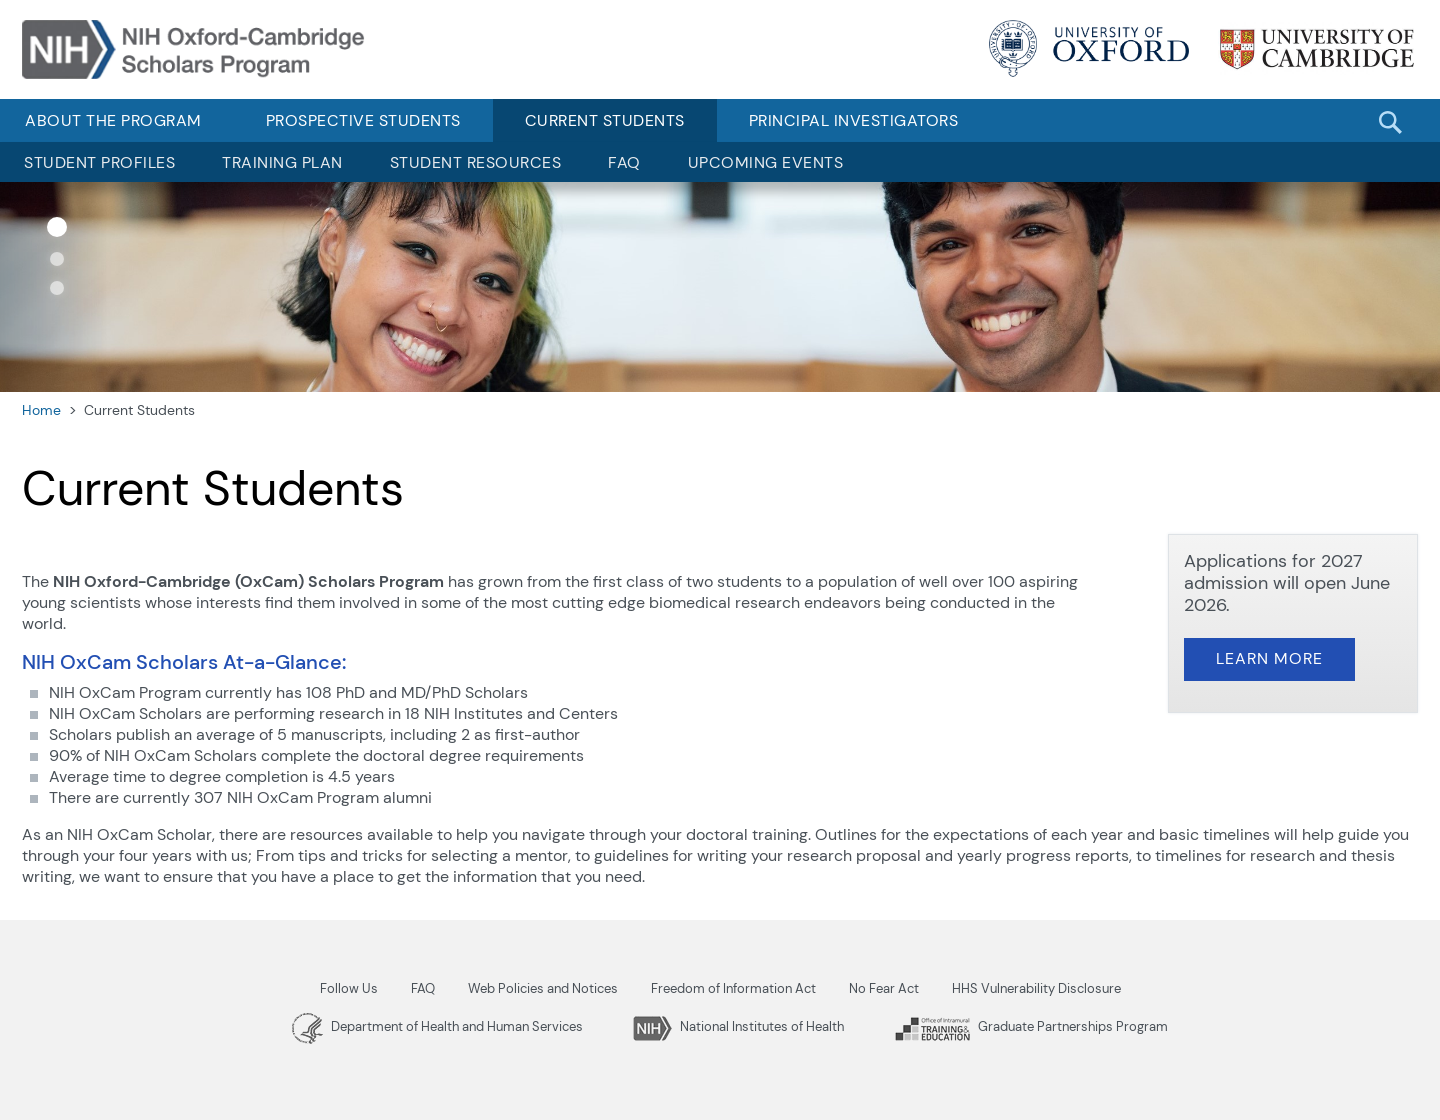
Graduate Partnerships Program (1031, 1026)
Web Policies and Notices (543, 988)
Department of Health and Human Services (437, 1026)
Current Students (605, 120)
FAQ (624, 162)
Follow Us (349, 988)
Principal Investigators (854, 120)
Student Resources (476, 162)
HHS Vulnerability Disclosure (1036, 988)
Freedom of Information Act (733, 988)
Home (41, 410)
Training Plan (282, 162)
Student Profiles (99, 162)
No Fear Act (884, 988)
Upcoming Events (766, 162)
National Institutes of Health (738, 1026)
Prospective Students (363, 120)
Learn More (1269, 658)
